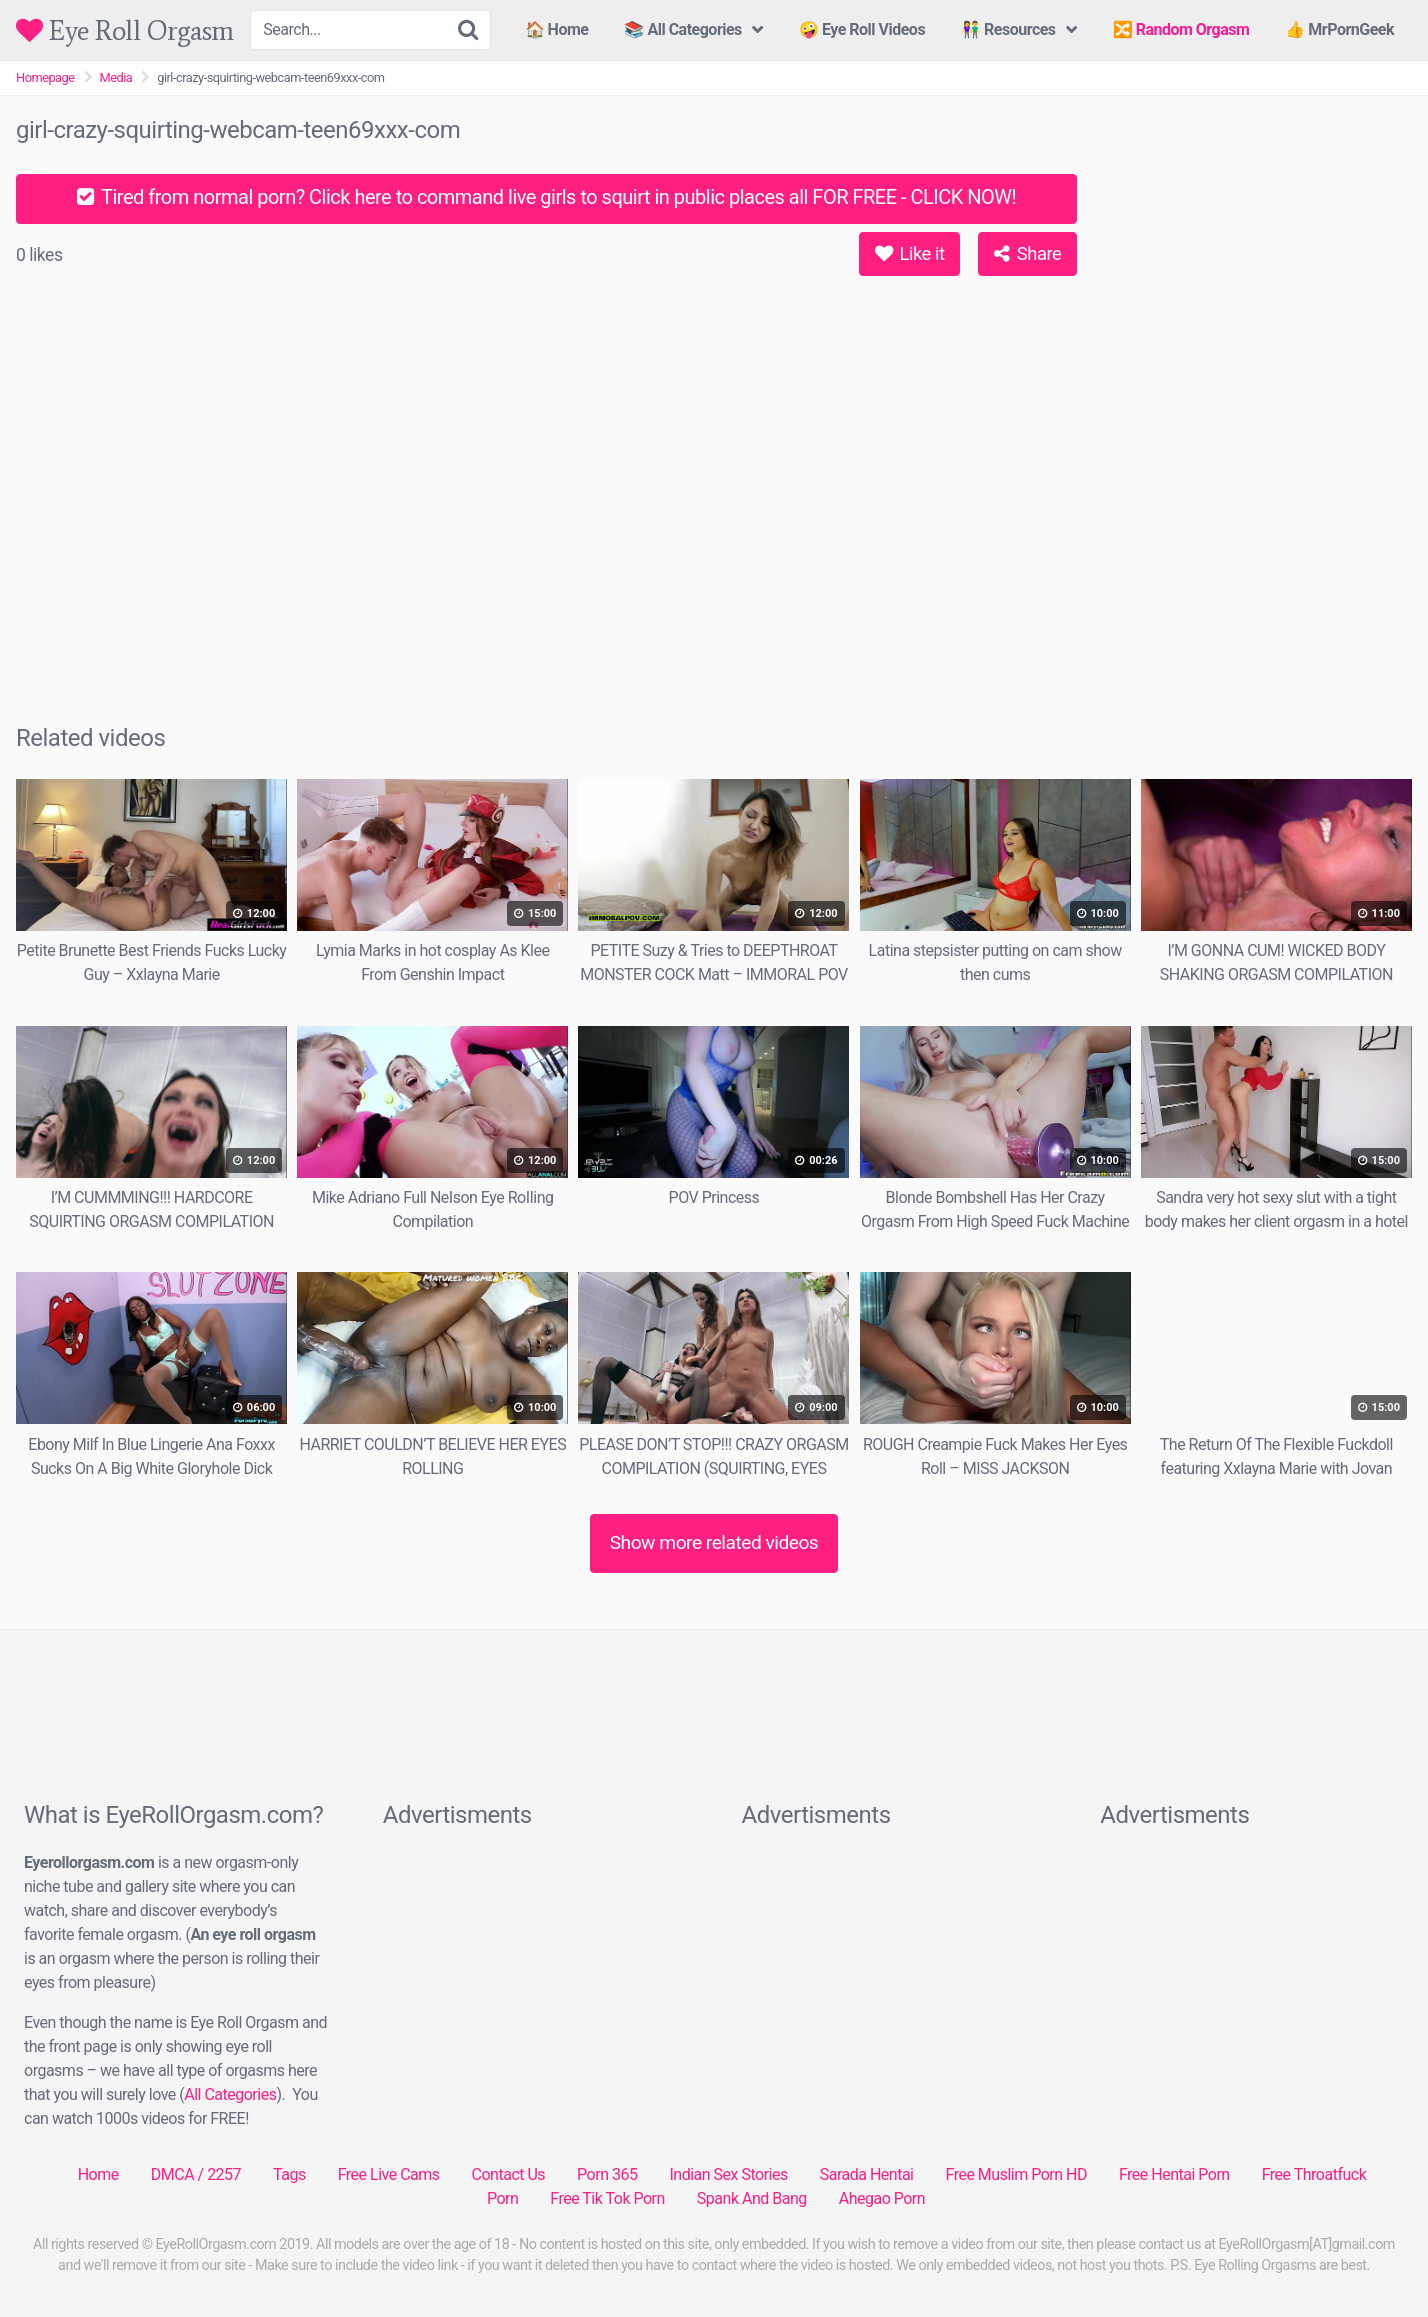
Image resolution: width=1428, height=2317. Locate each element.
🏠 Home (557, 29)
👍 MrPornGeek (1339, 29)
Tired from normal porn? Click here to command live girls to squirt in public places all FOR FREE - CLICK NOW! (546, 197)
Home (98, 2174)
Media (116, 77)
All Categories (230, 2094)
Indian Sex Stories (728, 2174)
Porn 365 (607, 2174)
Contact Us (509, 2174)
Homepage (45, 77)
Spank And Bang (752, 2198)
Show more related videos (714, 1542)
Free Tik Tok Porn (607, 2198)
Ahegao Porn (882, 2198)
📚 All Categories (682, 29)
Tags (289, 2174)
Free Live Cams (389, 2174)
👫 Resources (1008, 29)
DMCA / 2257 (196, 2174)
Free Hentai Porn (1174, 2174)
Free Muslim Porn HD (1015, 2174)
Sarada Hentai (867, 2174)
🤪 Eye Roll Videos (862, 29)
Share (1027, 253)
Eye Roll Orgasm (125, 30)
